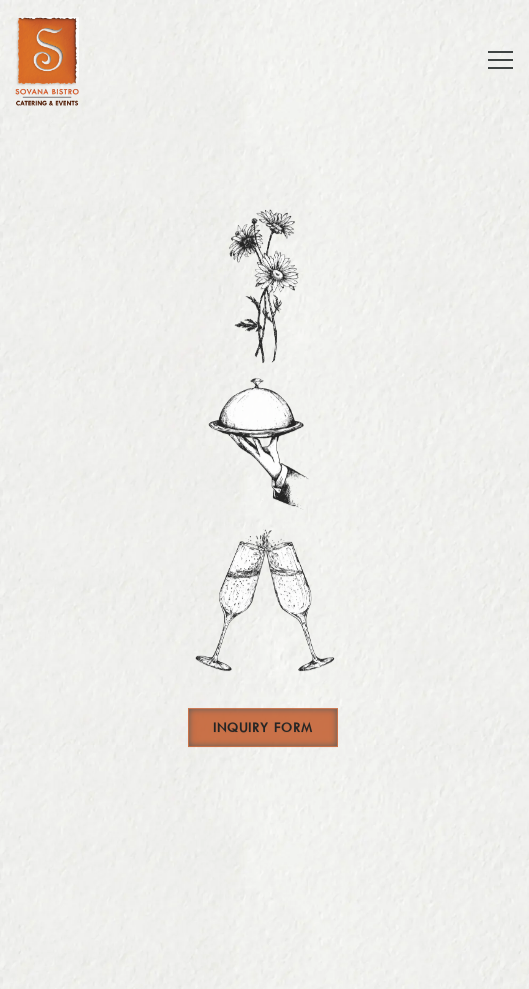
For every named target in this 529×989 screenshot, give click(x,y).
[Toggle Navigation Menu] (500, 60)
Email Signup (265, 963)
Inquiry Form (263, 731)
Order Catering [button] (265, 912)
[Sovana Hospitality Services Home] (60, 60)
